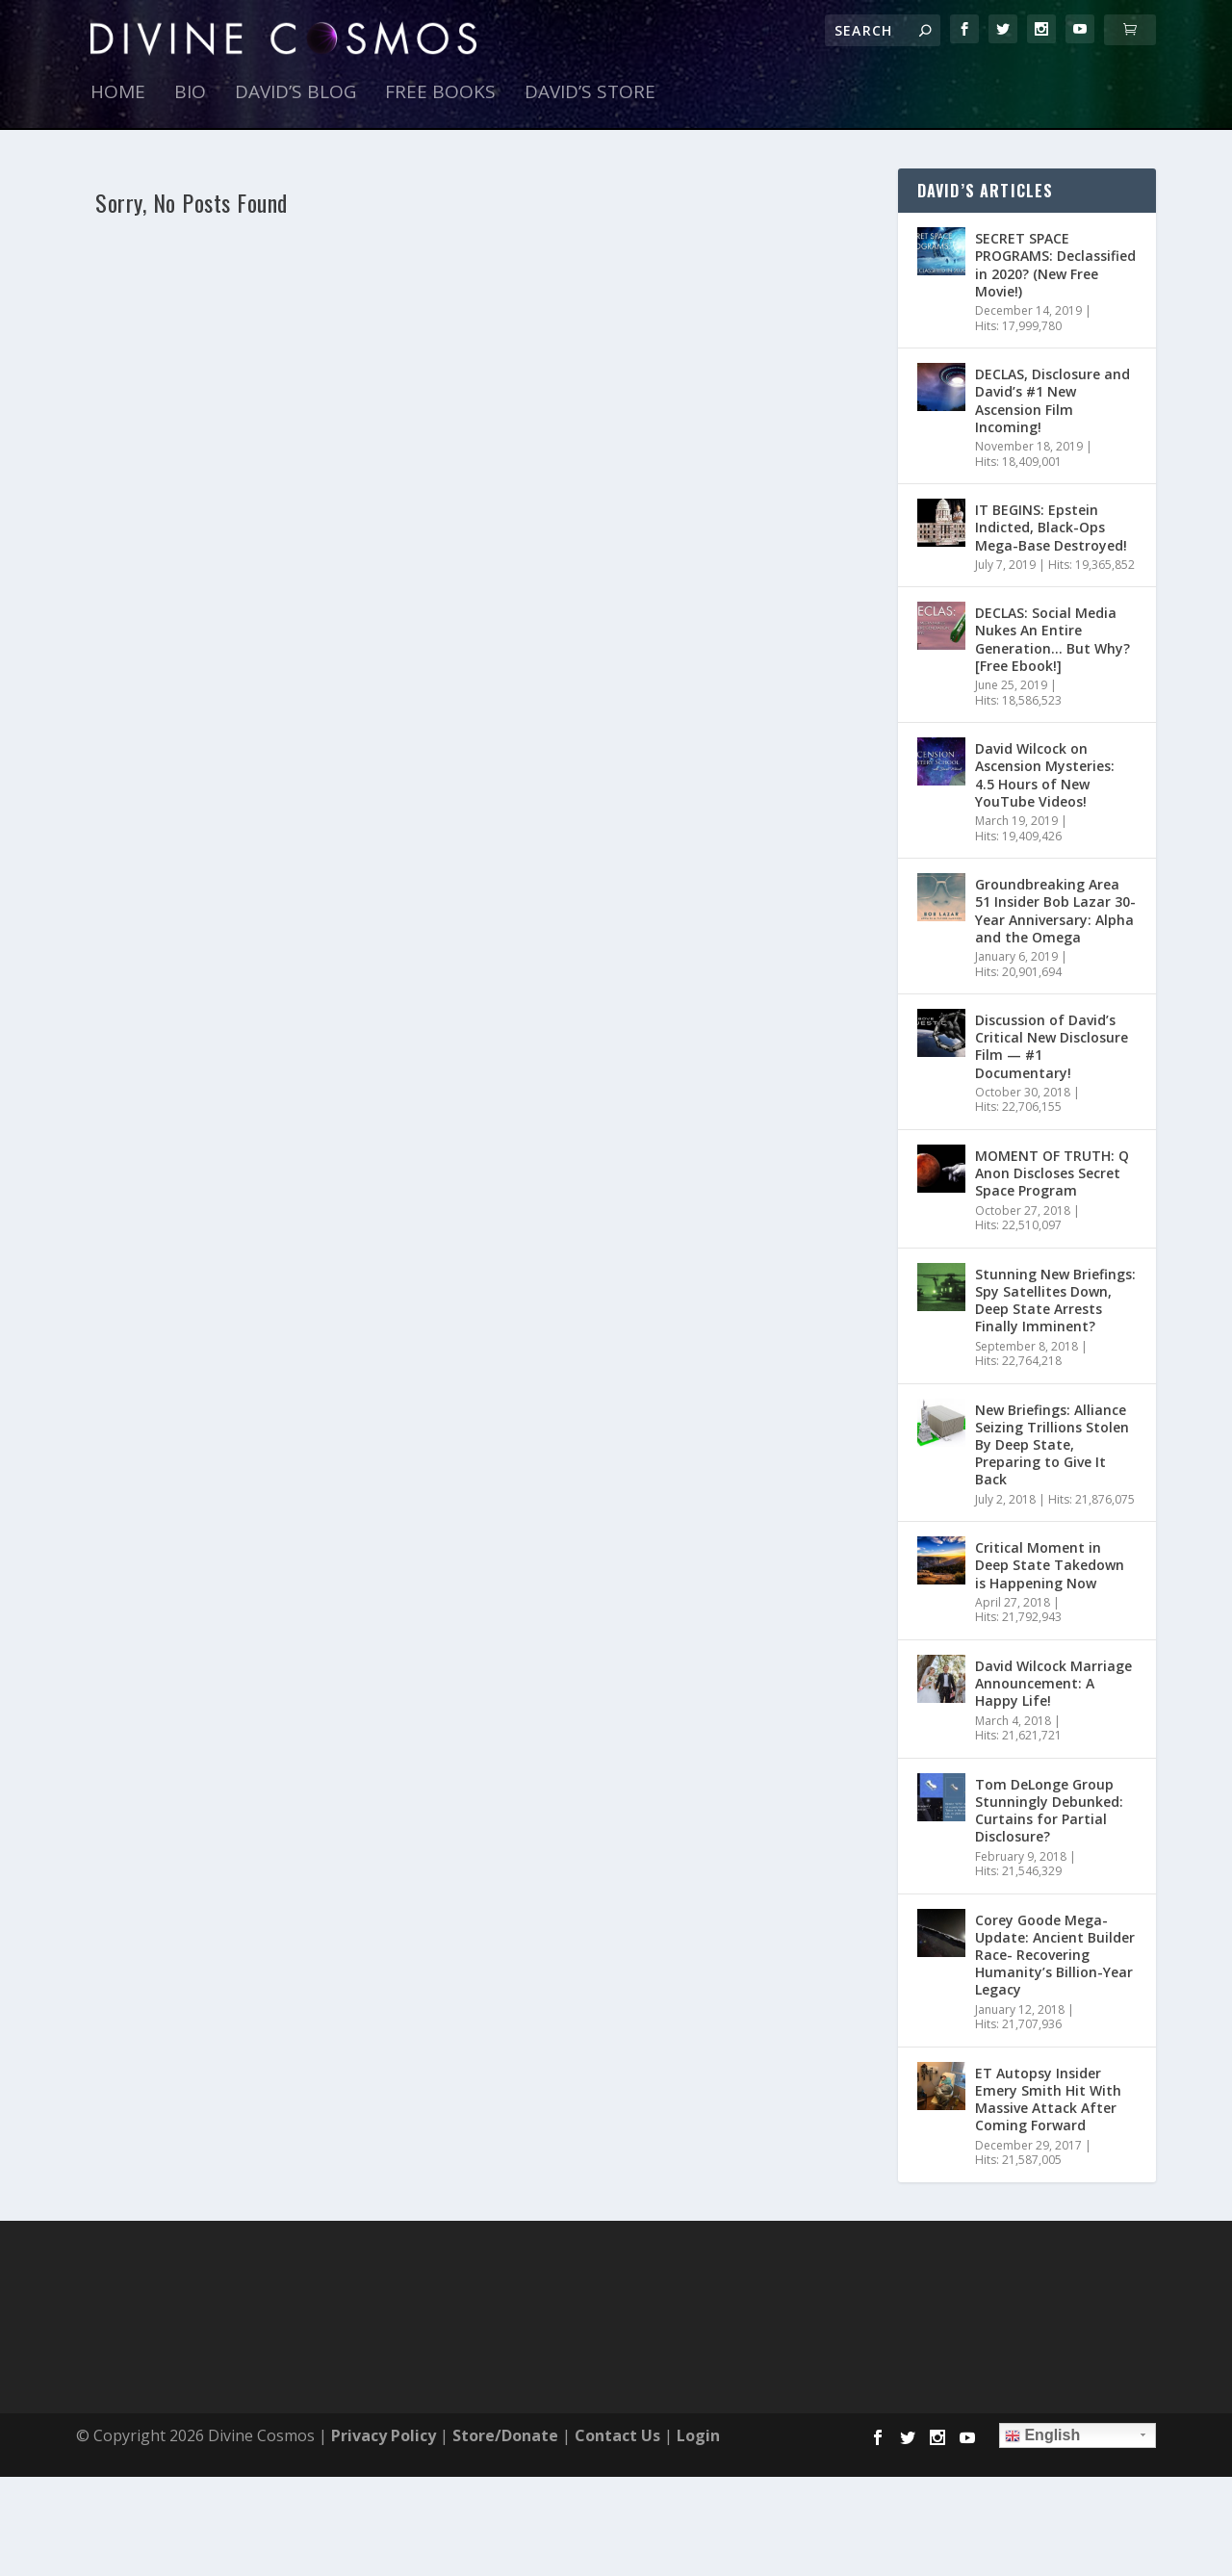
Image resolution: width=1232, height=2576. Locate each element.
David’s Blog (295, 94)
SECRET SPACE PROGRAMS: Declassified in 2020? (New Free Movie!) (1055, 264)
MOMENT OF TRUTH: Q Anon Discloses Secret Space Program (1052, 1172)
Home (117, 94)
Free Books (440, 94)
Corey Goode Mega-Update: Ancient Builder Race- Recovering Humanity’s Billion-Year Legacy (1055, 1955)
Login (698, 2435)
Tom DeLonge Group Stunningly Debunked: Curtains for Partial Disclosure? (1049, 1810)
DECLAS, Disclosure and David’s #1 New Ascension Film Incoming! (1052, 400)
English (1042, 2435)
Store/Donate (505, 2435)
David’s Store (590, 94)
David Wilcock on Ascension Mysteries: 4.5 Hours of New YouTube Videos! (1045, 775)
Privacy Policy (383, 2435)
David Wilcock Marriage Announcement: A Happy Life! (1053, 1683)
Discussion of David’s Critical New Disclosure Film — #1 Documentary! (1051, 1046)
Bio (190, 94)
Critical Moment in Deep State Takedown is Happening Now (1049, 1564)
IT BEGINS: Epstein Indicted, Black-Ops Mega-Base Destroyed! (1051, 527)
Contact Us (617, 2435)
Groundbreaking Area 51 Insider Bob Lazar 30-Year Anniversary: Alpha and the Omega (1055, 910)
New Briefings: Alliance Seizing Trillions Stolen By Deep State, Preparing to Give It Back (1052, 1445)
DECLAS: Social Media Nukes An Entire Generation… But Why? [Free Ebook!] (1052, 639)
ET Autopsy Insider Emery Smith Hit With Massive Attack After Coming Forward (1048, 2099)
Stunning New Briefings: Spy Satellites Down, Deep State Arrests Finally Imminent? (1055, 1300)
